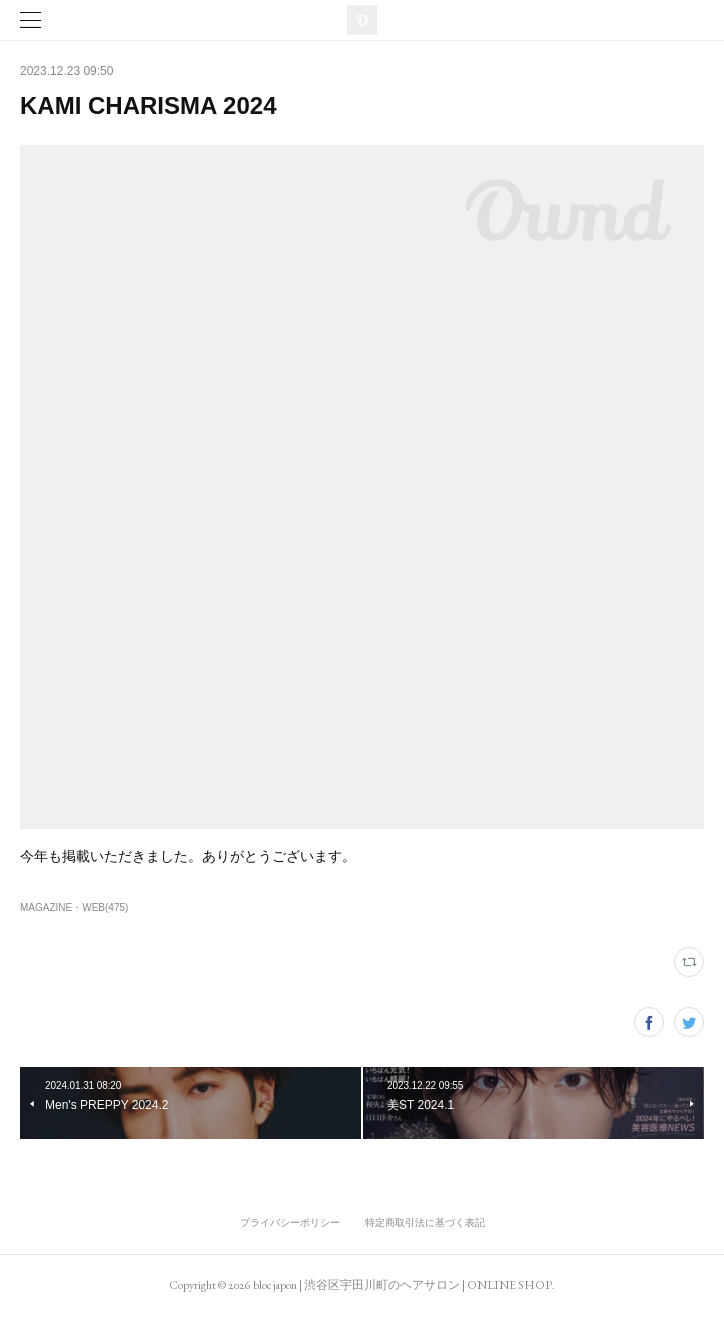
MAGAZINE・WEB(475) (74, 907)
